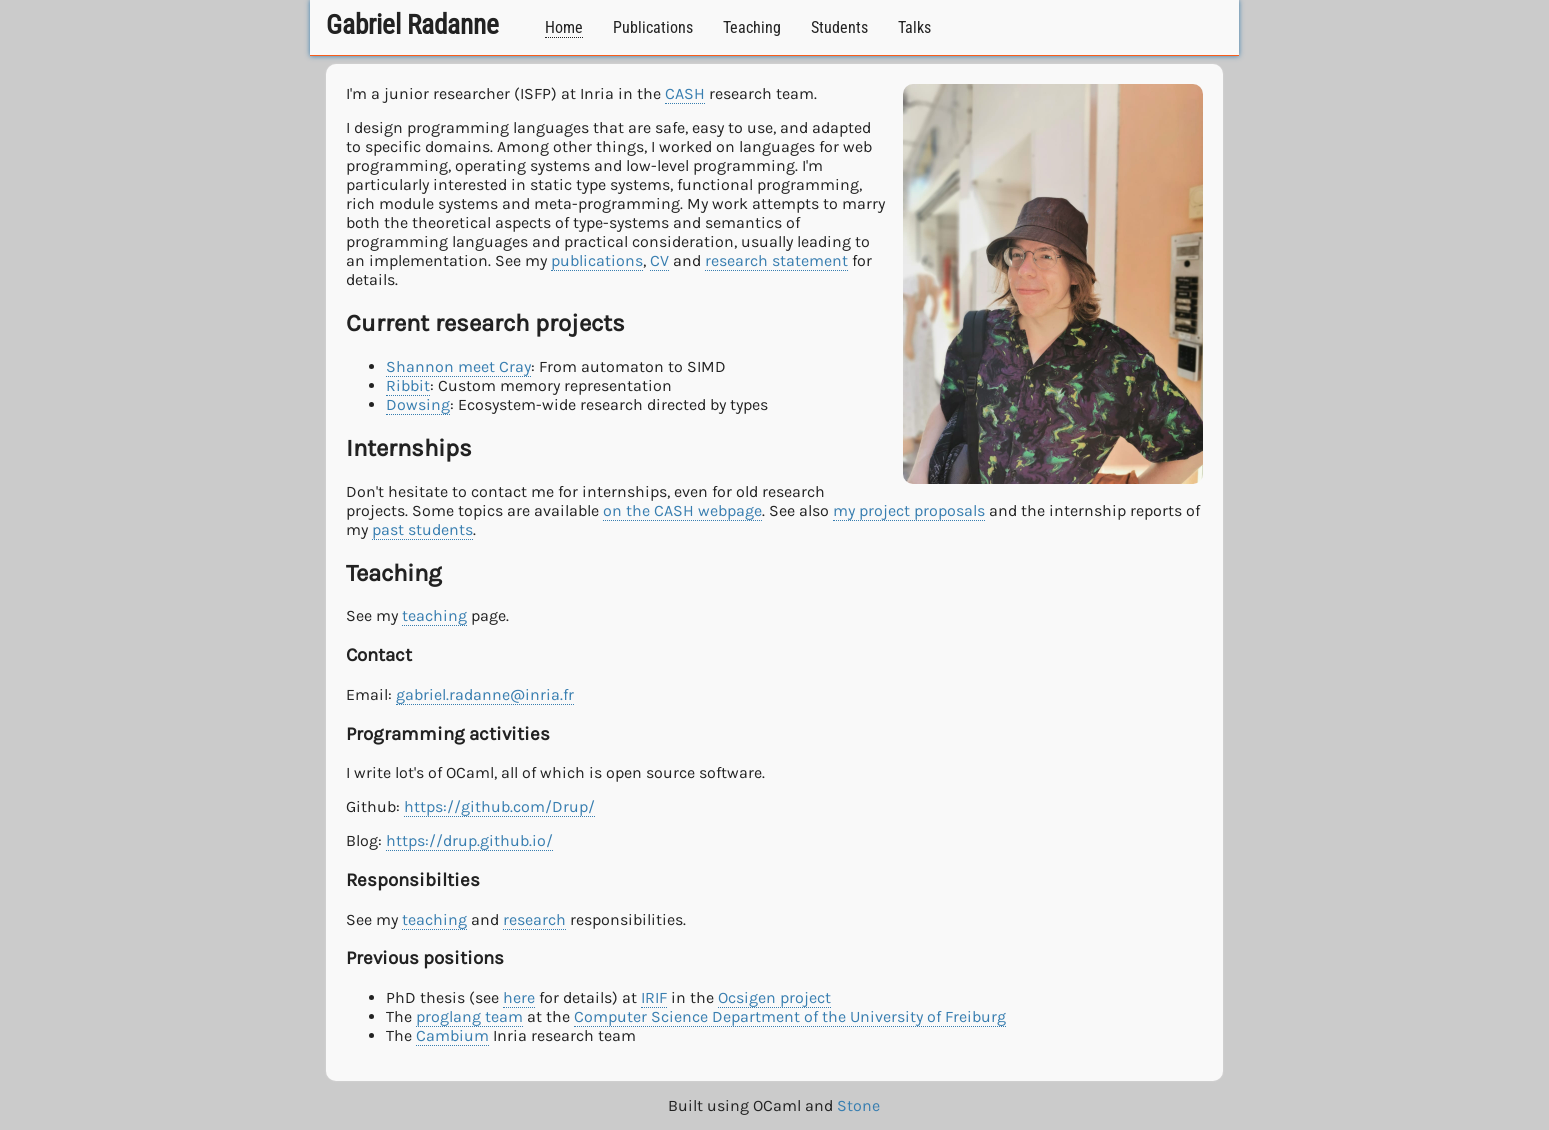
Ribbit (408, 385)
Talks (914, 27)
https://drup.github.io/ (469, 840)
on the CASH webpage (682, 510)
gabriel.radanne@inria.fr (485, 694)
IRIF (654, 997)
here (519, 997)
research (534, 919)
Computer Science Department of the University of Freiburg (790, 1016)
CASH (685, 93)
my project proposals (909, 510)
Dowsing (418, 404)
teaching (434, 615)
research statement (776, 260)
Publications (653, 27)
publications (597, 260)
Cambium (452, 1035)
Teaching (752, 27)
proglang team (469, 1016)
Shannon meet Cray (458, 366)
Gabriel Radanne (412, 25)
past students (422, 529)
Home (564, 27)
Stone (858, 1105)
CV (659, 260)
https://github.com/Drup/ (499, 806)
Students (839, 27)
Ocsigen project (774, 997)
